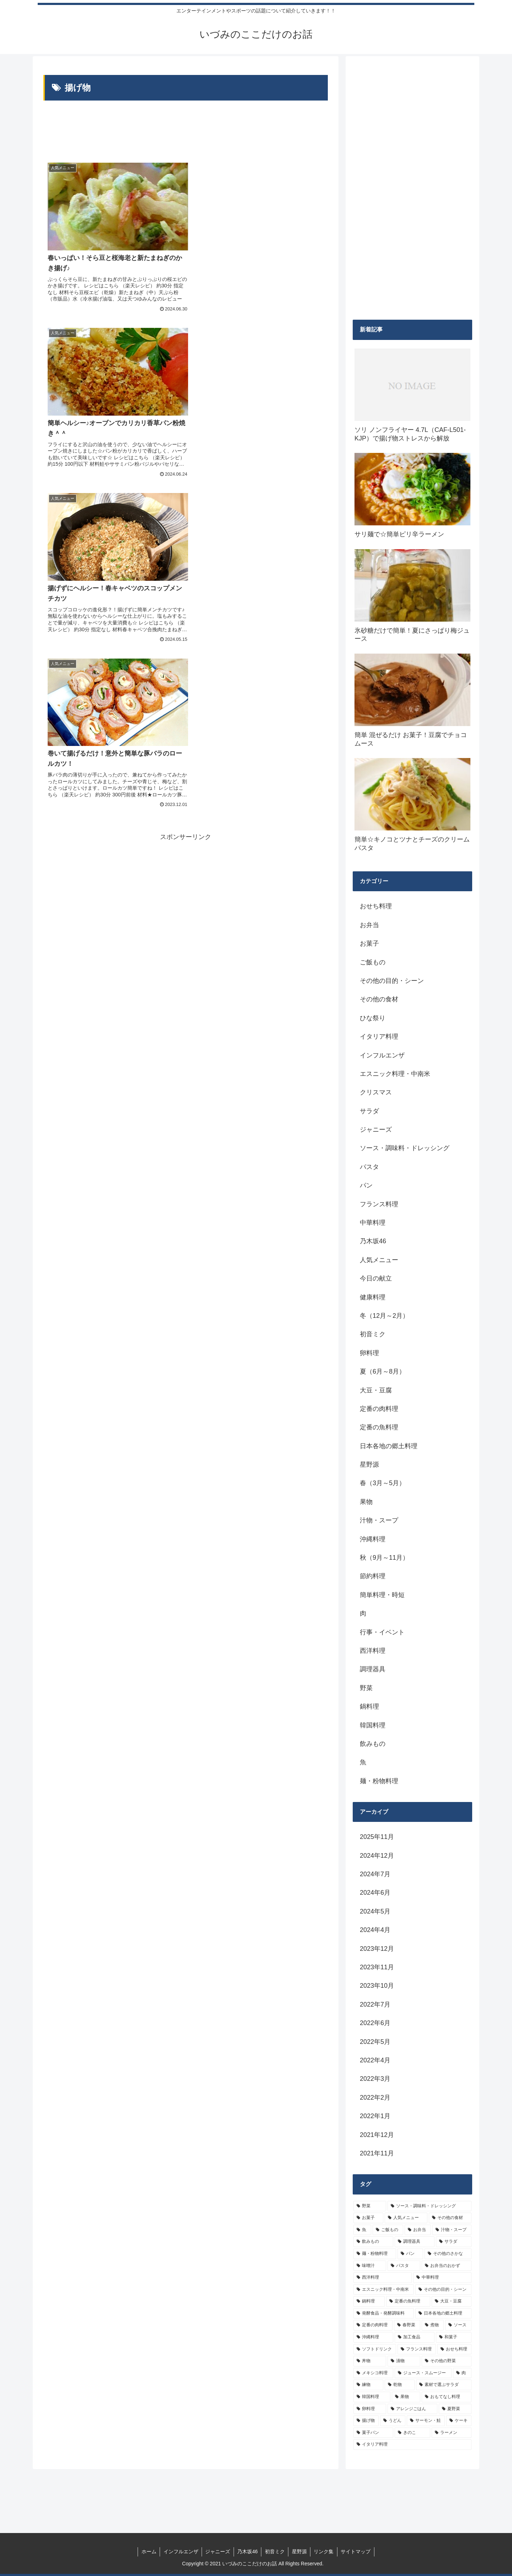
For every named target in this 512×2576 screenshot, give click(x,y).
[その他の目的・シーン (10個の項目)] (443, 2289)
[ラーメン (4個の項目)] (451, 2433)
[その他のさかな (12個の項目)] (448, 2253)
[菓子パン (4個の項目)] (373, 2433)
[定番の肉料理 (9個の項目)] (373, 2325)
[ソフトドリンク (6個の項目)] (374, 2349)
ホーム (147, 2551)
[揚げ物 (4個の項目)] (366, 2420)
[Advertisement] (185, 130)
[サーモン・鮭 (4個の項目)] (426, 2420)
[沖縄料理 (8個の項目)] (373, 2337)
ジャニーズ (217, 2551)
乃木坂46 (247, 2551)
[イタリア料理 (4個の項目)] (412, 2444)
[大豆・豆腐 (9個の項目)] (451, 2301)
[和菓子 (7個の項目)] (453, 2337)
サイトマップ (357, 2551)
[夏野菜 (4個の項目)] (455, 2409)
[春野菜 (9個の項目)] (407, 2325)
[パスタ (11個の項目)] (404, 2266)
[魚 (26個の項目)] (362, 2230)
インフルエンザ (179, 2551)
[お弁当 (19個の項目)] (418, 2230)
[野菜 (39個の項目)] (369, 2206)
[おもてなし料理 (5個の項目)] (446, 2397)
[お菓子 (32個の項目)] (368, 2218)
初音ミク (275, 2551)
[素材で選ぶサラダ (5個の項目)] (443, 2385)
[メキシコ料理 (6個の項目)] (373, 2373)
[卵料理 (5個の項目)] (369, 2409)
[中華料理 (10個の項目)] (442, 2277)
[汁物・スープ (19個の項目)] (451, 2230)
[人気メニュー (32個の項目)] (406, 2218)
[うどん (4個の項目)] (392, 2420)
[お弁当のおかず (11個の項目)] (446, 2266)
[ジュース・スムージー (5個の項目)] (423, 2373)
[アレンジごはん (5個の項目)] (412, 2409)
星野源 (299, 2551)
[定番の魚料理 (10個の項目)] (408, 2301)
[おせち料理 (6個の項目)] (454, 2349)
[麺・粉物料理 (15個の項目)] (374, 2253)
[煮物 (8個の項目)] (433, 2325)
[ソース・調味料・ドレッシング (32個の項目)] (429, 2206)
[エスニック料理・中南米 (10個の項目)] (383, 2289)
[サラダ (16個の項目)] (453, 2241)
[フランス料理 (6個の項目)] (417, 2349)
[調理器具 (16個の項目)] (414, 2241)
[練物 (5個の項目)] (368, 2385)
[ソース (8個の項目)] (458, 2325)
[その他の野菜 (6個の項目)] (446, 2361)
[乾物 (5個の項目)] (400, 2385)
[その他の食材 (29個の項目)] (450, 2218)
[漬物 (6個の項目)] (404, 2361)
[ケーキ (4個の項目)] (458, 2420)
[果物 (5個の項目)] (406, 2397)
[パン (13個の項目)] (410, 2253)
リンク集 (325, 2551)
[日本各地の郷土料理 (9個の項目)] (443, 2313)
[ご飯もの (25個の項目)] (388, 2230)
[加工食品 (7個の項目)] (414, 2337)
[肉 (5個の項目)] (462, 2373)
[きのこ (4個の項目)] (412, 2433)
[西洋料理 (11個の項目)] (382, 2277)
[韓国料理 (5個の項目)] (371, 2397)
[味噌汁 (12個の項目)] (369, 2266)
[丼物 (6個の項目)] (369, 2361)
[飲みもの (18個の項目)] (373, 2241)
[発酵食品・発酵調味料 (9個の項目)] (383, 2313)
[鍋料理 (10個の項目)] (369, 2301)
